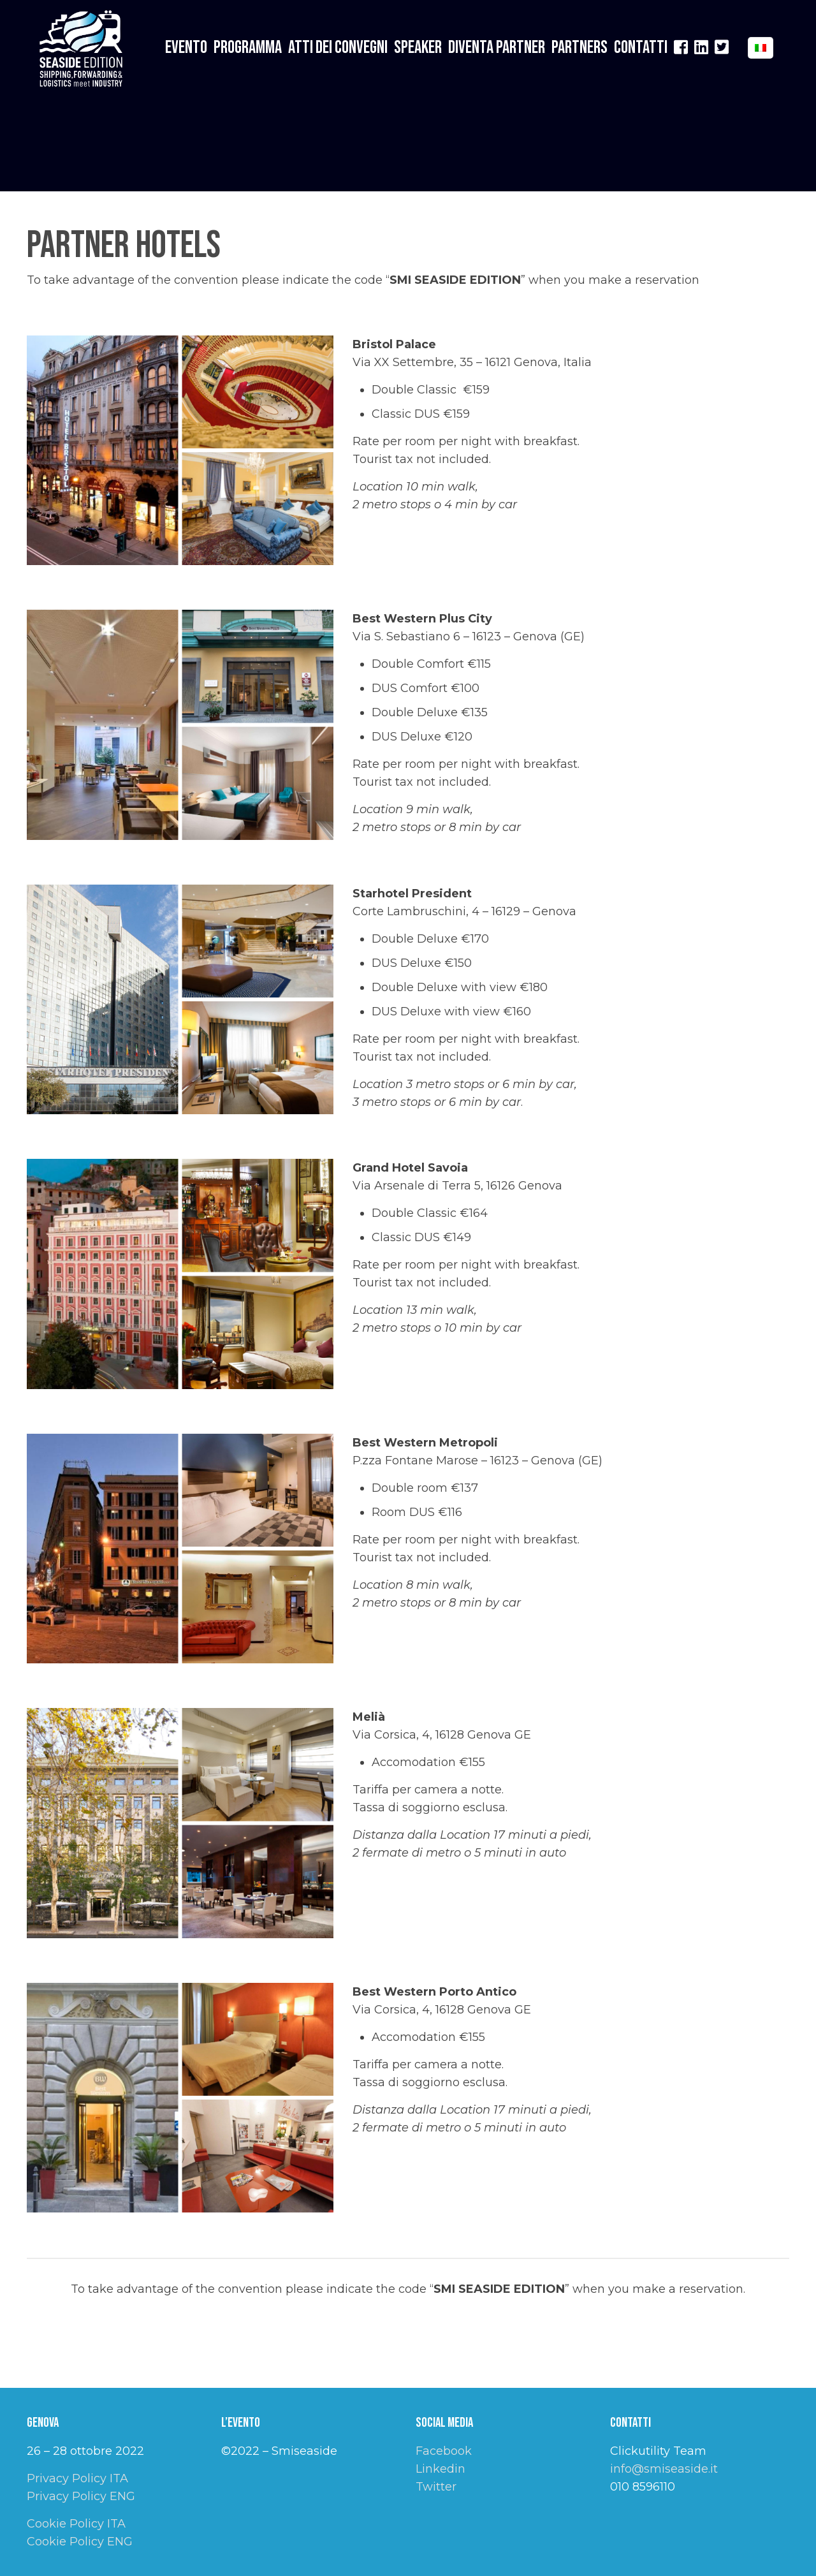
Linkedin (440, 2469)
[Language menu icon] (760, 48)
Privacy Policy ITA (77, 2478)
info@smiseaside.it (664, 2469)
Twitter (436, 2487)
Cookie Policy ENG (80, 2542)
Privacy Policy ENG (81, 2496)
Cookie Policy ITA (76, 2524)
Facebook (444, 2451)
